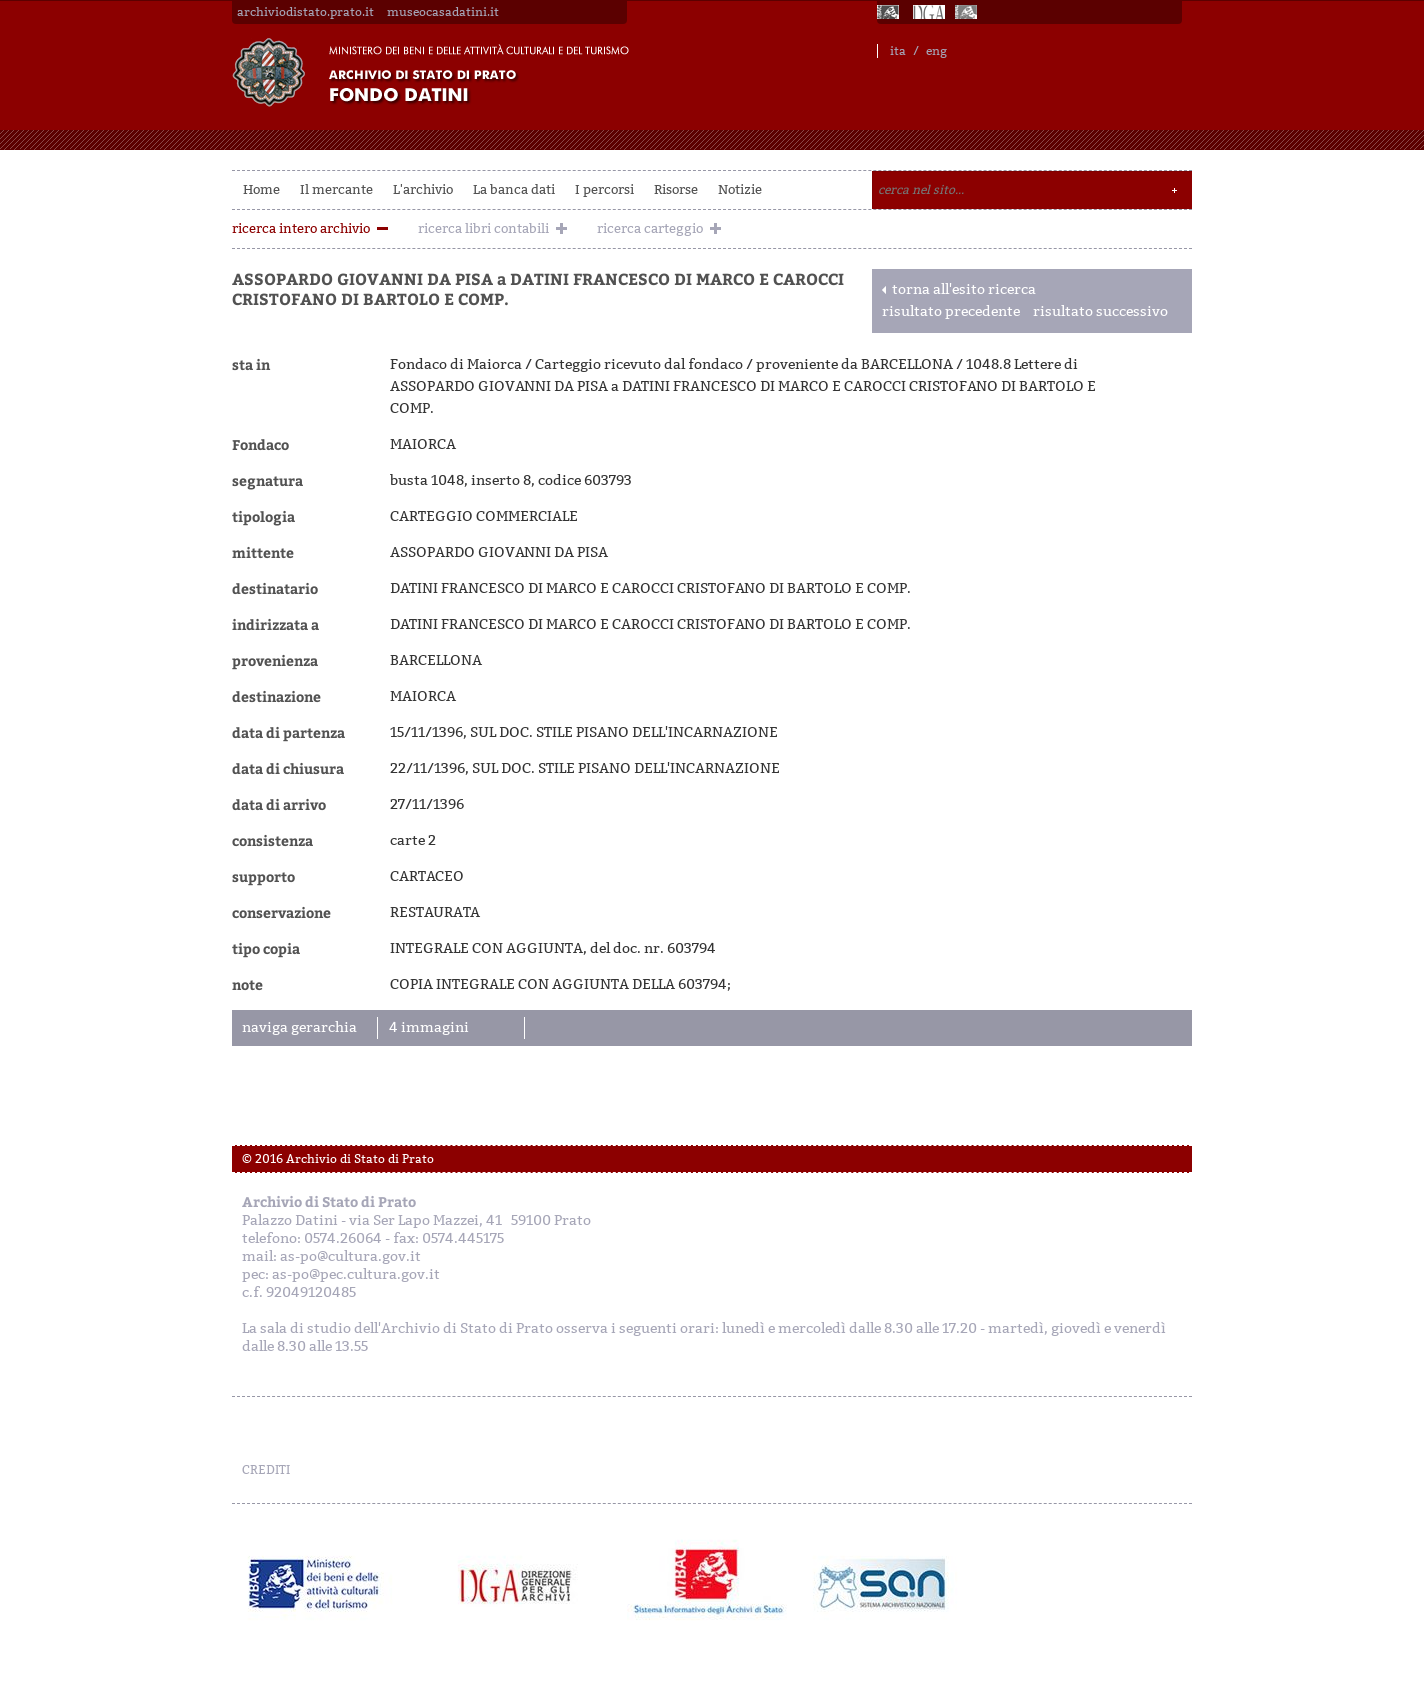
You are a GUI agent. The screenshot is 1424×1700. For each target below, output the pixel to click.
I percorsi (604, 189)
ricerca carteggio (650, 228)
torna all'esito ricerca (964, 289)
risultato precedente (951, 311)
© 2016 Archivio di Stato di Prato (338, 1159)
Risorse (676, 189)
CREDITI (266, 1470)
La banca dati (514, 189)
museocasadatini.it (443, 12)
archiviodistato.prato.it (305, 12)
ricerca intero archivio (301, 228)
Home (261, 189)
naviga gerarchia (299, 1027)
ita (898, 51)
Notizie (740, 189)
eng (936, 51)
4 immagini (429, 1027)
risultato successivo (1100, 311)
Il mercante (336, 189)
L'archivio (423, 189)
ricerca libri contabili (483, 228)
